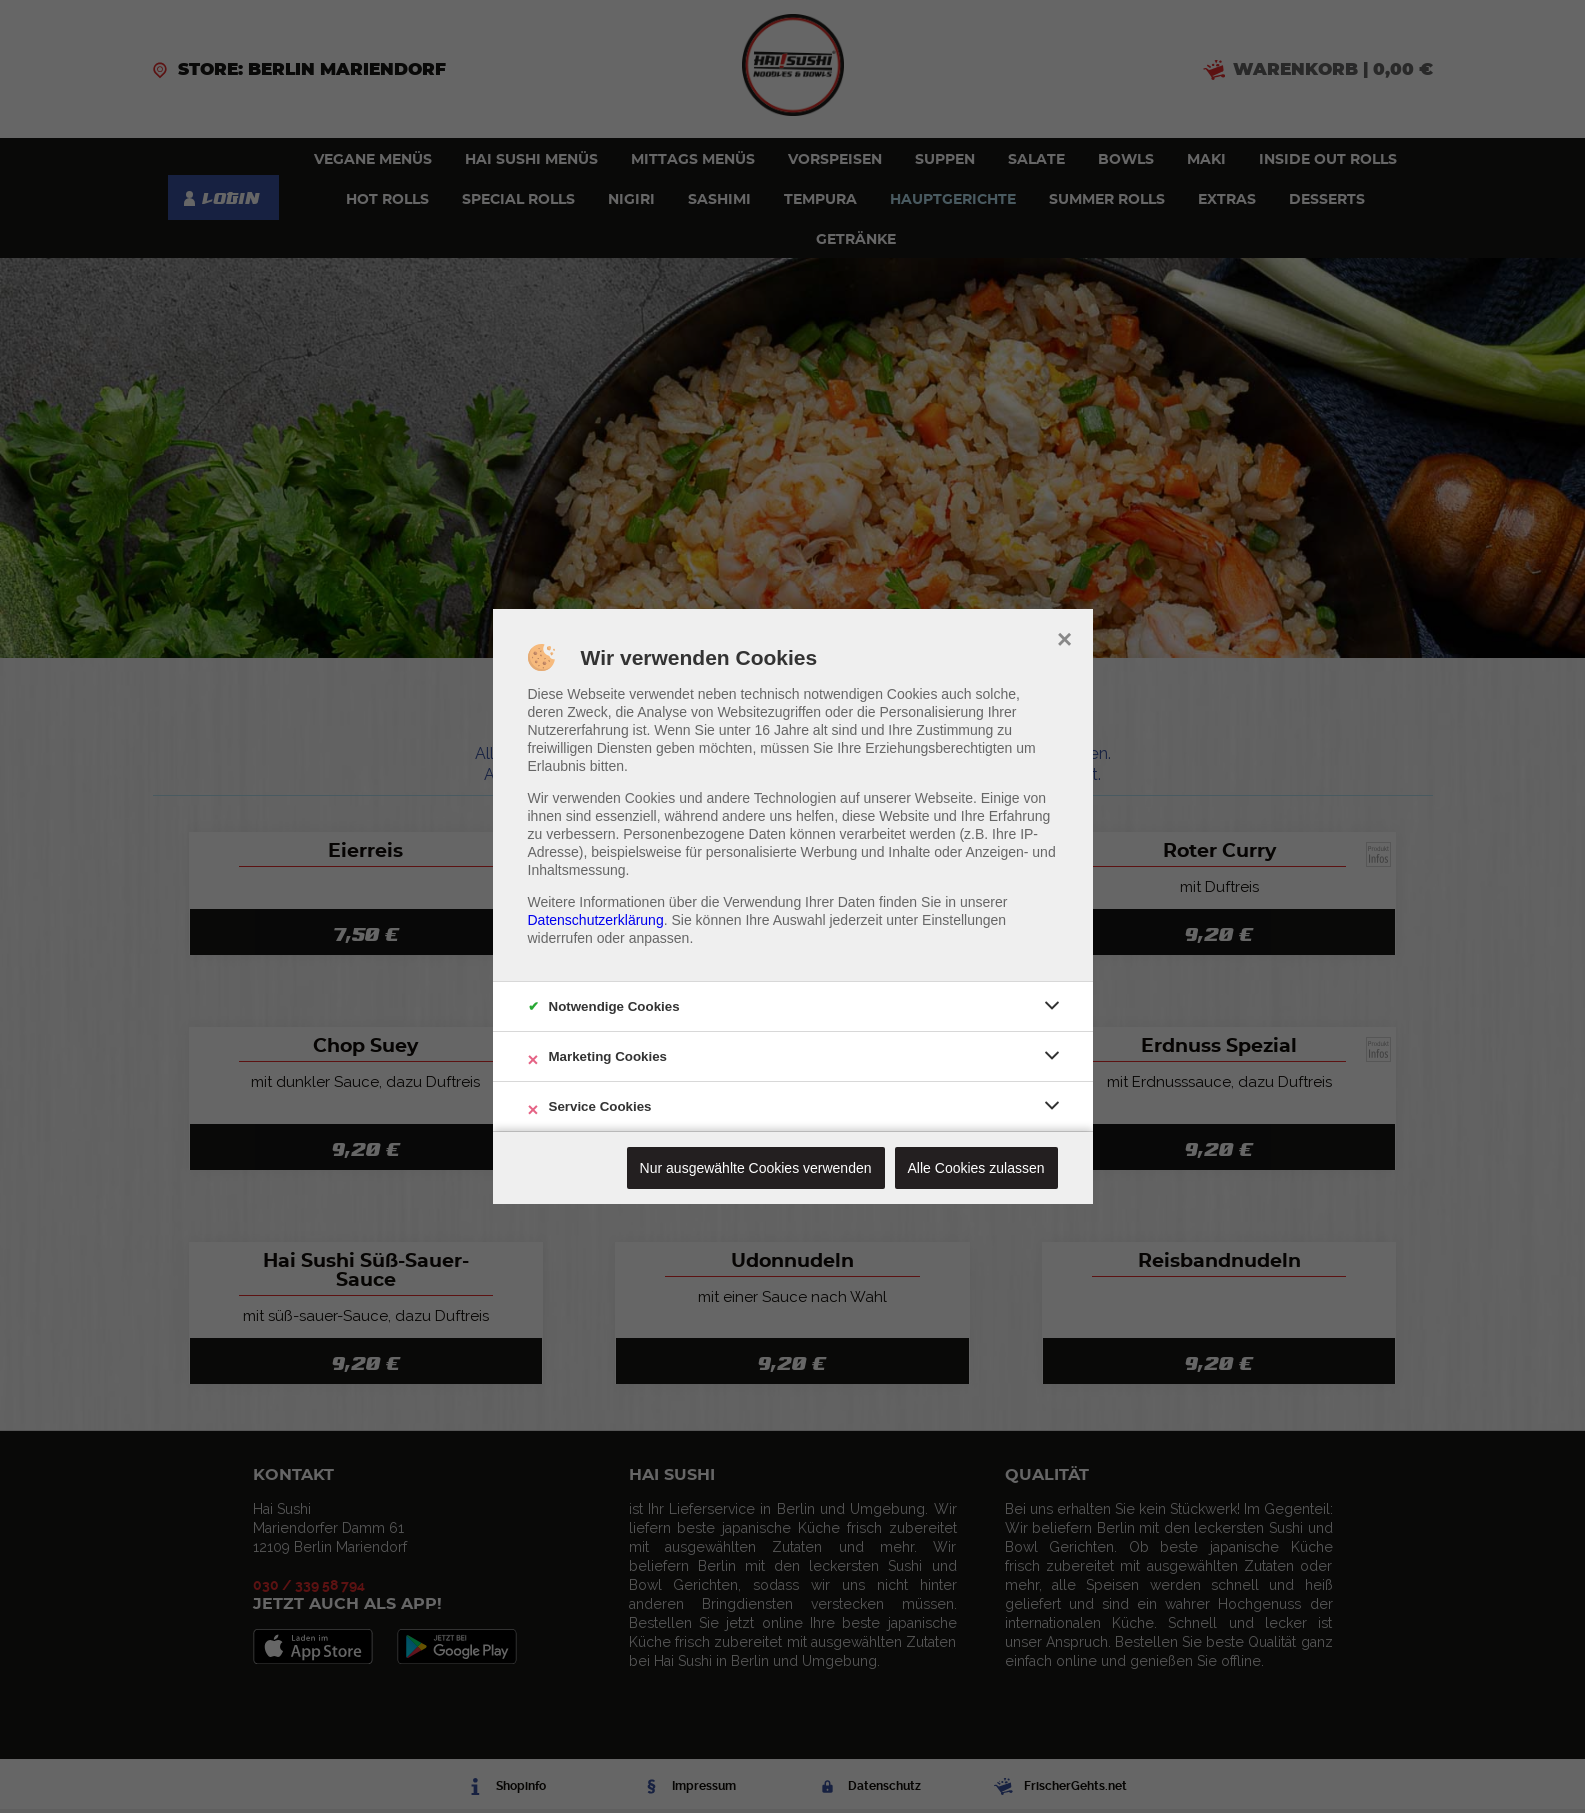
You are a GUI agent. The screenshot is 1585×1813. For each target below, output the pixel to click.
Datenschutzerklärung (596, 920)
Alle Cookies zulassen (976, 1168)
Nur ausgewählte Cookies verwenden (756, 1168)
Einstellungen (964, 920)
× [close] (1064, 637)
